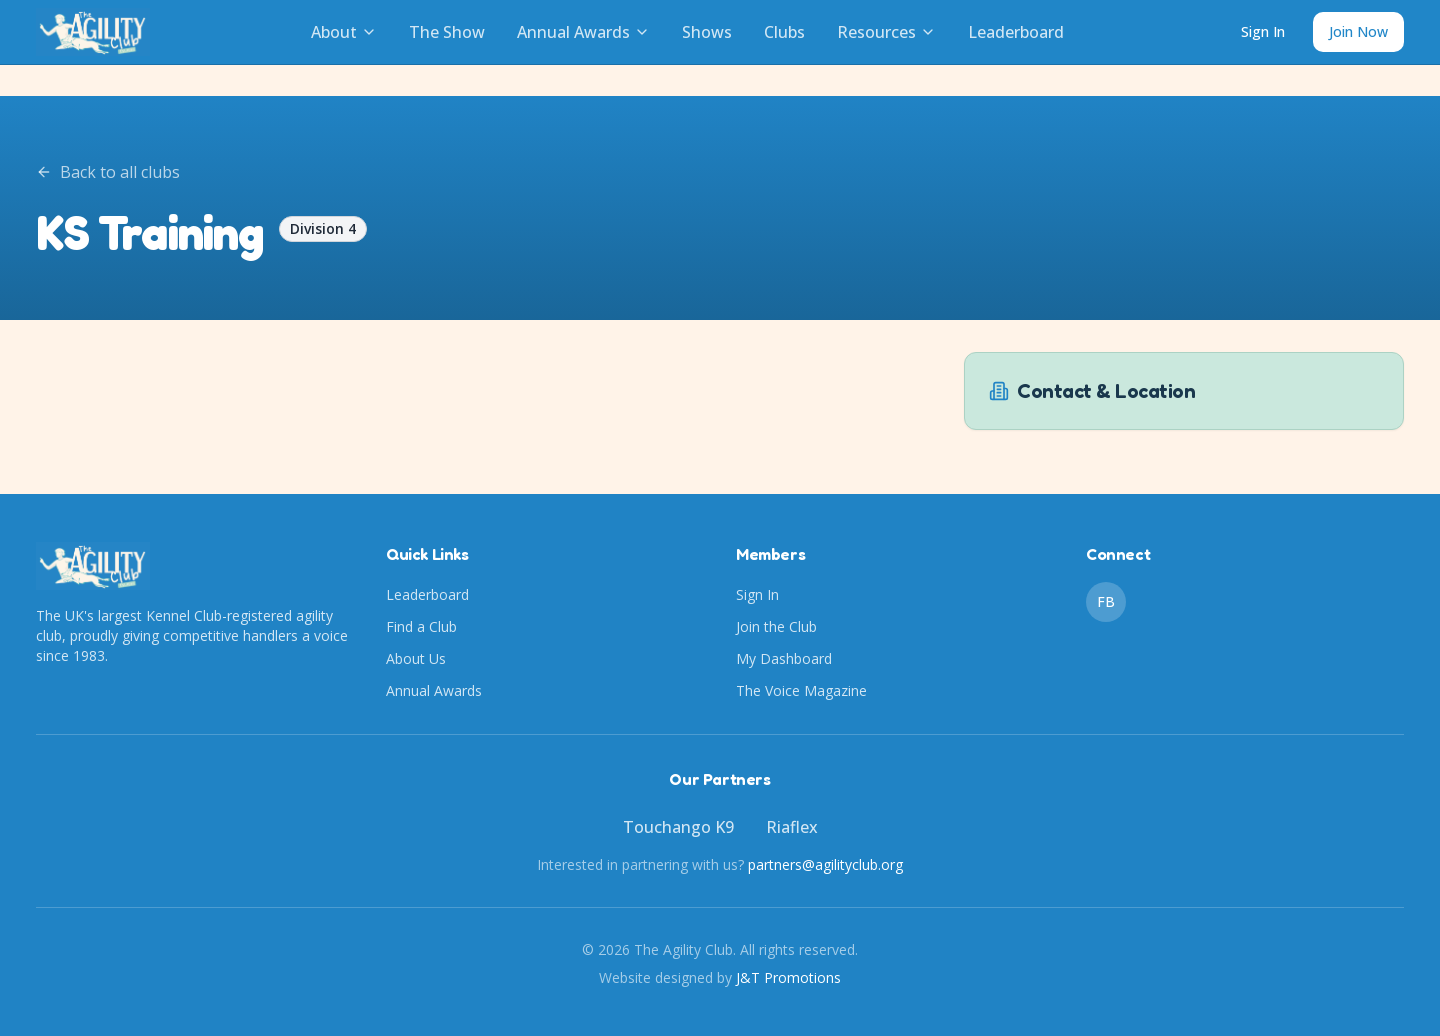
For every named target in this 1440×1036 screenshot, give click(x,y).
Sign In (1263, 31)
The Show (447, 32)
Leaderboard (1016, 32)
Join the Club (776, 626)
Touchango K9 (678, 827)
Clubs (784, 32)
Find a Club (421, 626)
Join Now (1358, 31)
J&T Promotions (788, 977)
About (344, 32)
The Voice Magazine (801, 690)
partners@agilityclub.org (825, 864)
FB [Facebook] (1106, 601)
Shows (707, 32)
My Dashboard (784, 658)
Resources (886, 32)
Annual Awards (583, 32)
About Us (416, 658)
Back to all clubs (108, 172)
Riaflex (792, 827)
